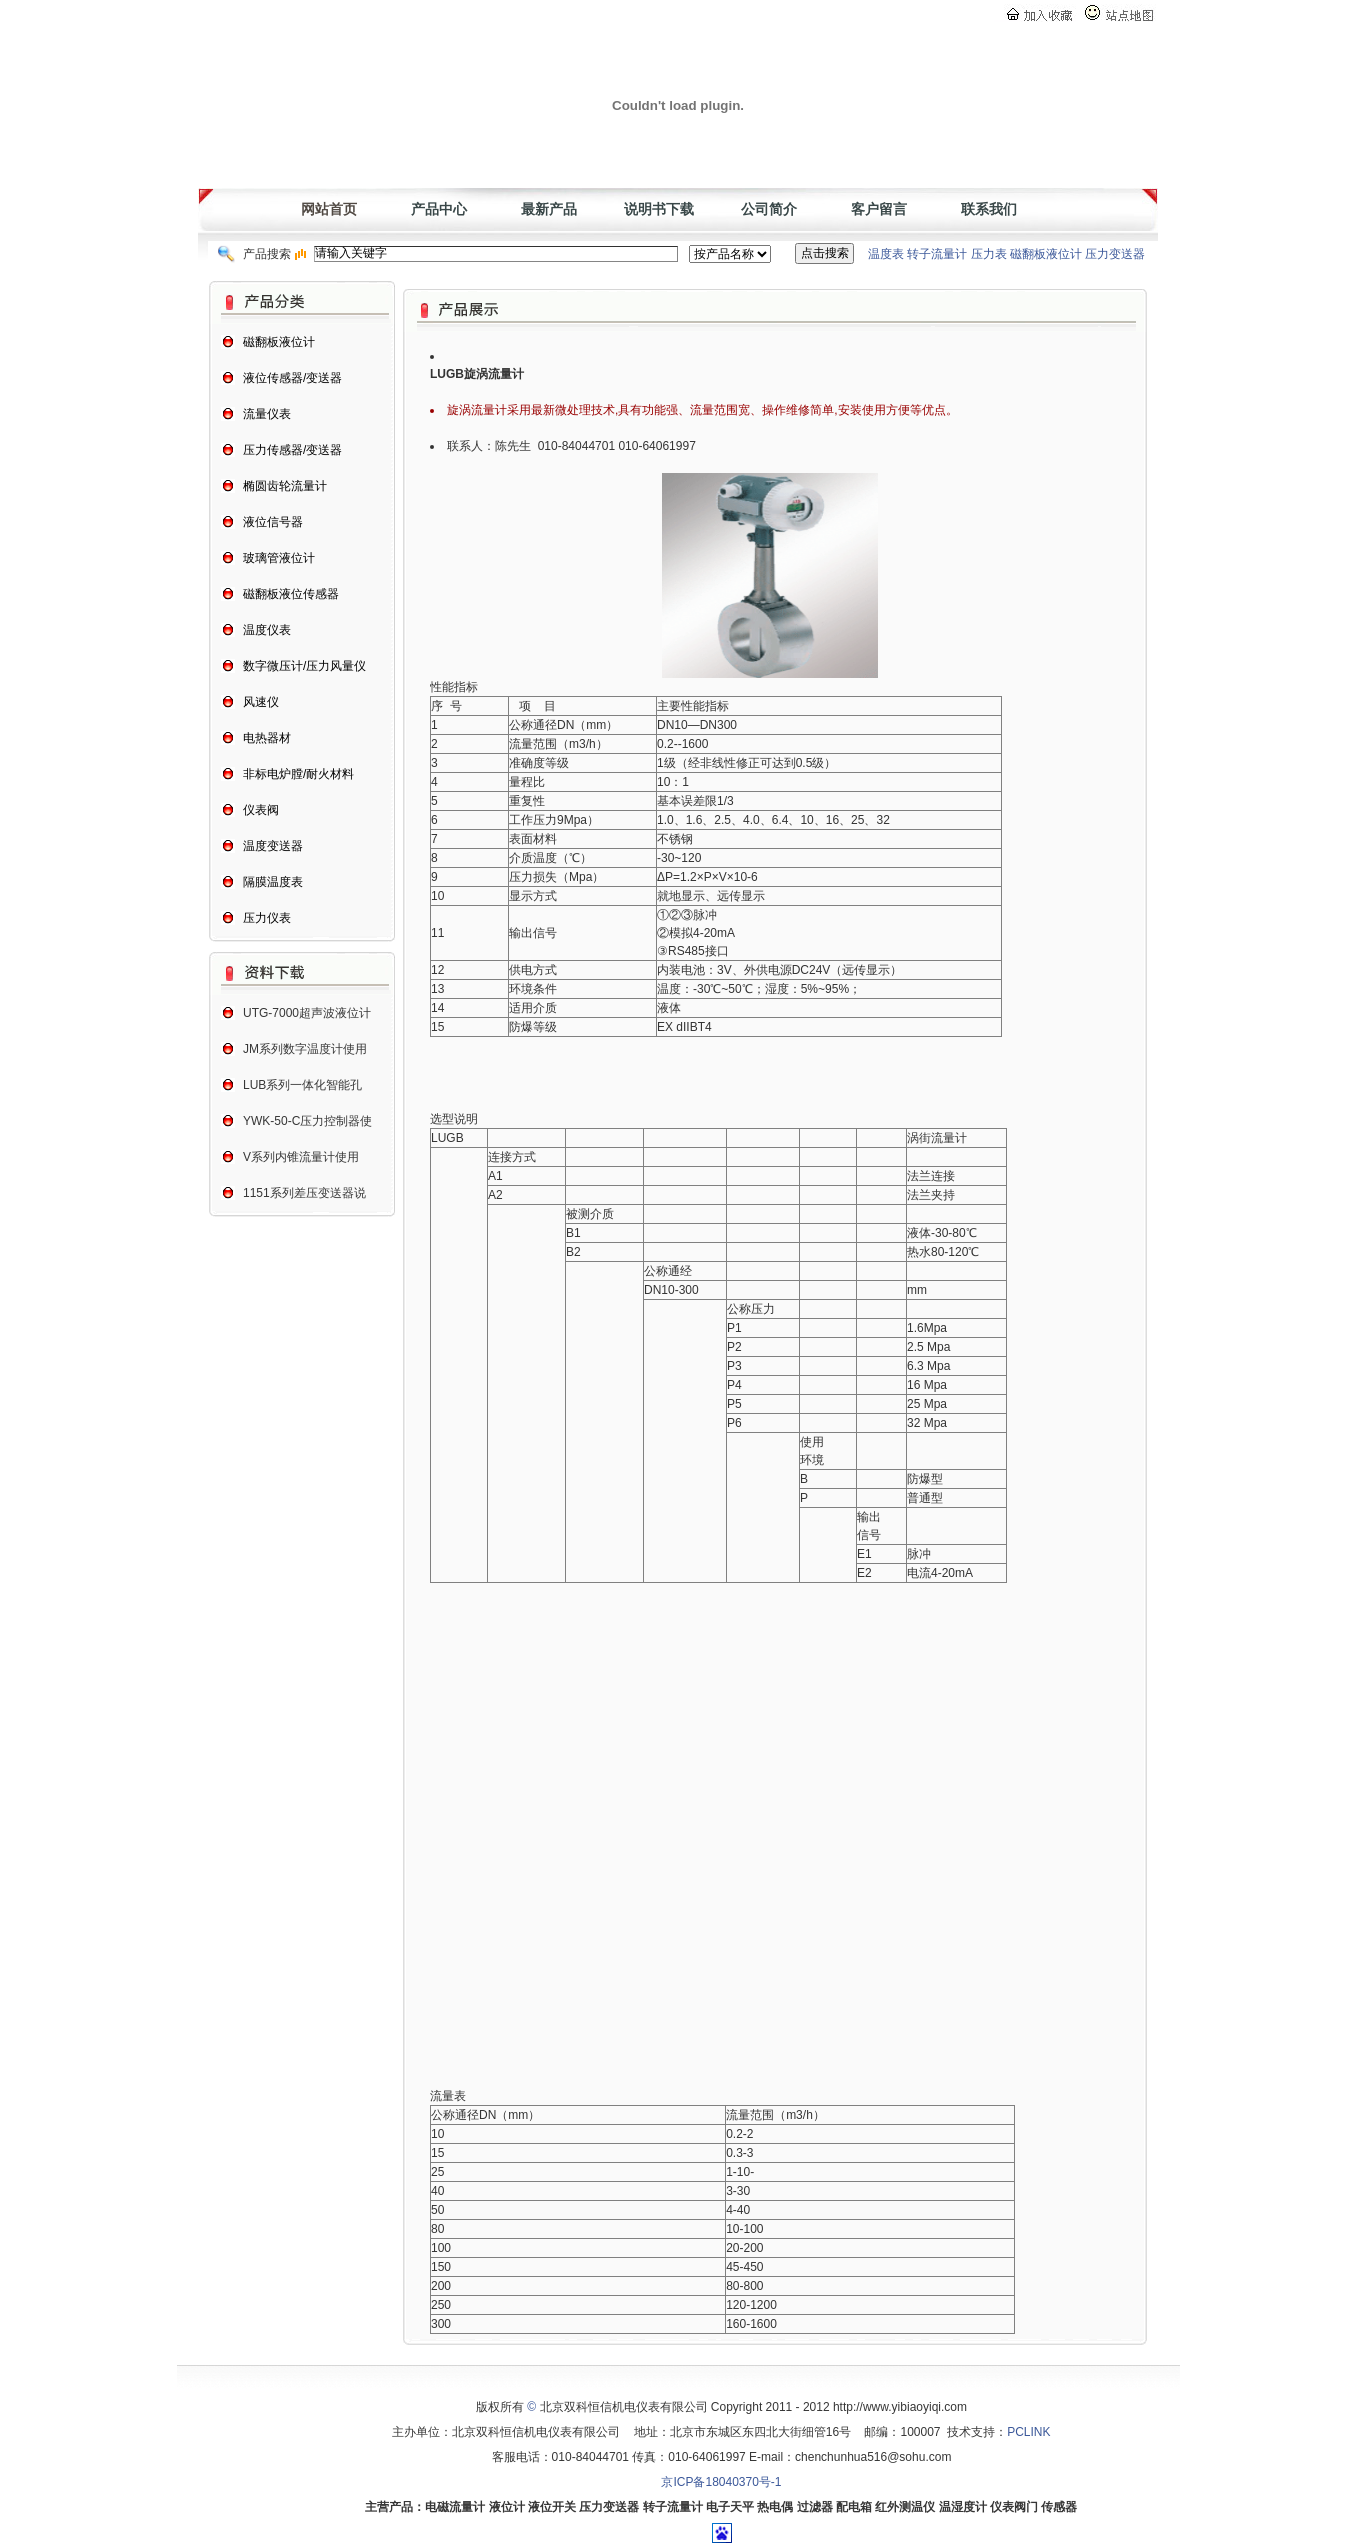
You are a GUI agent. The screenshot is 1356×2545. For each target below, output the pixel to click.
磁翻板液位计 (1046, 254)
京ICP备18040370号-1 (721, 2482)
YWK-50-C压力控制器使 (307, 1121)
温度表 (886, 254)
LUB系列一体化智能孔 (302, 1085)
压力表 (989, 254)
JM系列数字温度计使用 (305, 1049)
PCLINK (1028, 2432)
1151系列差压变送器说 (304, 1193)
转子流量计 (937, 254)
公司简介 (769, 209)
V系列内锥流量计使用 (301, 1157)
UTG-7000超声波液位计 (307, 1013)
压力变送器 (1115, 254)
